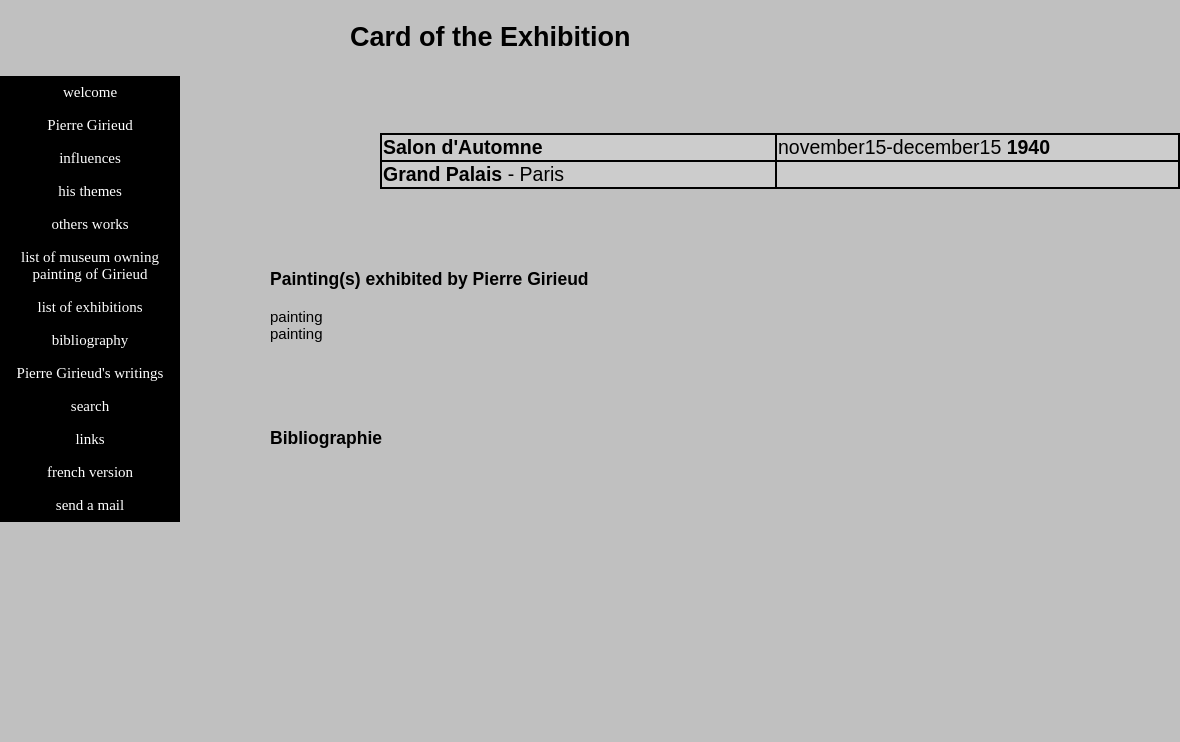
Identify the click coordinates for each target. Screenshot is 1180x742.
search (90, 406)
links (89, 439)
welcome (90, 92)
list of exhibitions (90, 307)
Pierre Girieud (89, 125)
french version (90, 472)
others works (89, 224)
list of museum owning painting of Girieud (90, 265)
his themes (90, 191)
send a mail (90, 505)
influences (90, 158)
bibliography (90, 340)
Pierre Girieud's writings (90, 373)
